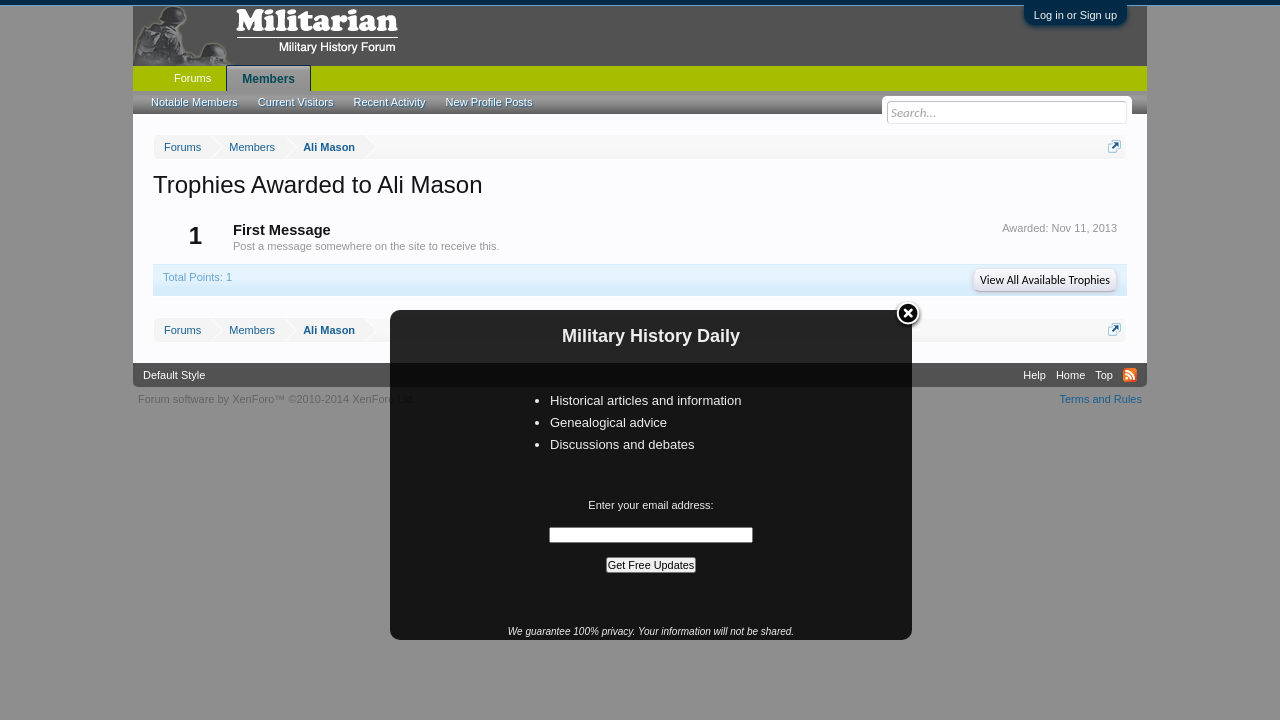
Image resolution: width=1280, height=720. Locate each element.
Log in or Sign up (1075, 15)
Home (1070, 375)
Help (1034, 375)
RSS (1130, 375)
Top (1104, 375)
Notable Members (194, 102)
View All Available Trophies (1045, 280)
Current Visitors (296, 102)
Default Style (174, 375)
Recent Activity (389, 102)
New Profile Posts (489, 102)
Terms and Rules (1100, 399)
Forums (192, 78)
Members (268, 79)
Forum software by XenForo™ (277, 399)
